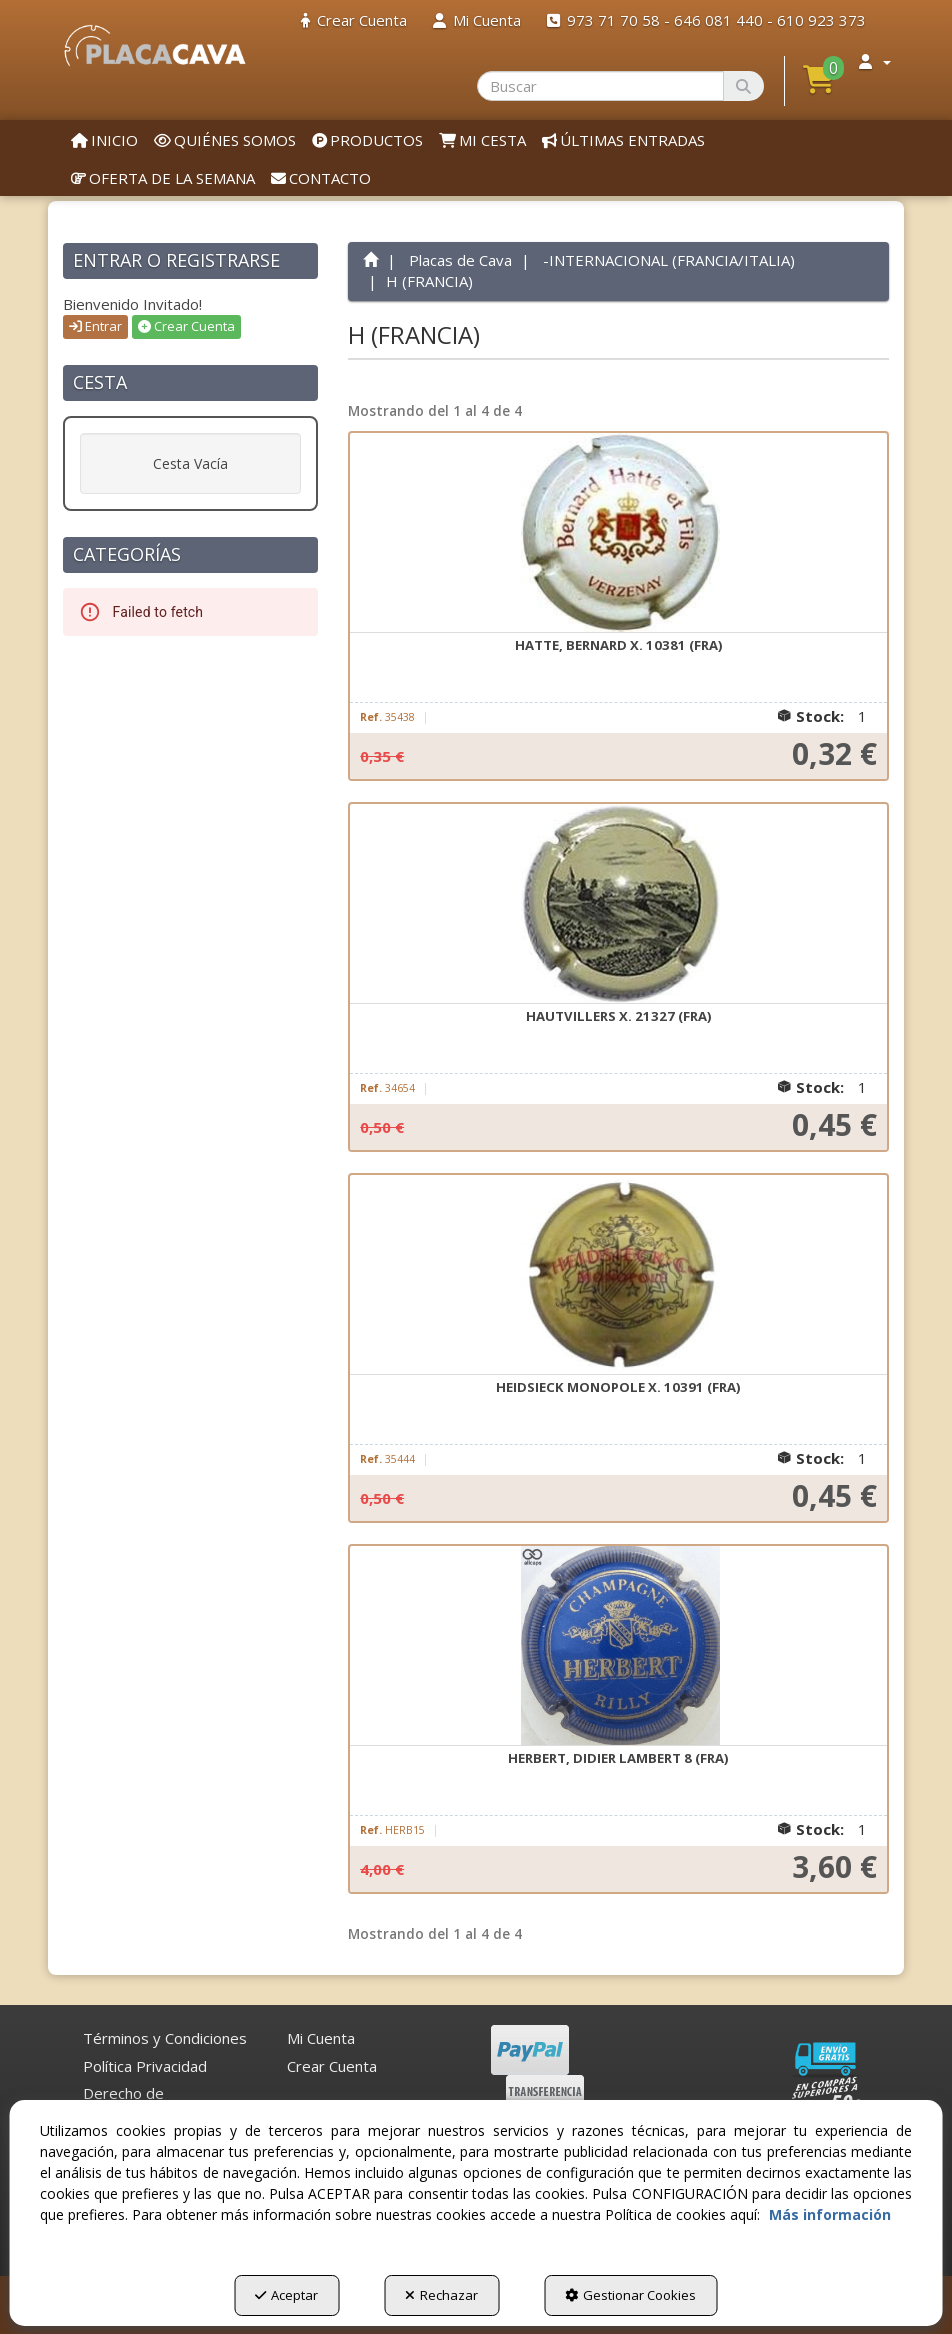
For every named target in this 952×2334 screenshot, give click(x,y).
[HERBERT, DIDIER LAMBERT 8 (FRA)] (618, 1646)
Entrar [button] (95, 326)
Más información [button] (830, 2214)
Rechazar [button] (441, 2295)
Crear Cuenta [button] (186, 326)
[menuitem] (354, 20)
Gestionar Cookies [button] (630, 2295)
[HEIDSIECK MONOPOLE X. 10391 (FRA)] (618, 1275)
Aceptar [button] (286, 2295)
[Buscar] (743, 86)
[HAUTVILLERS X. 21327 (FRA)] (618, 904)
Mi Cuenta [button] (321, 2038)
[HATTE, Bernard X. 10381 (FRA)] (618, 533)
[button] (155, 45)
